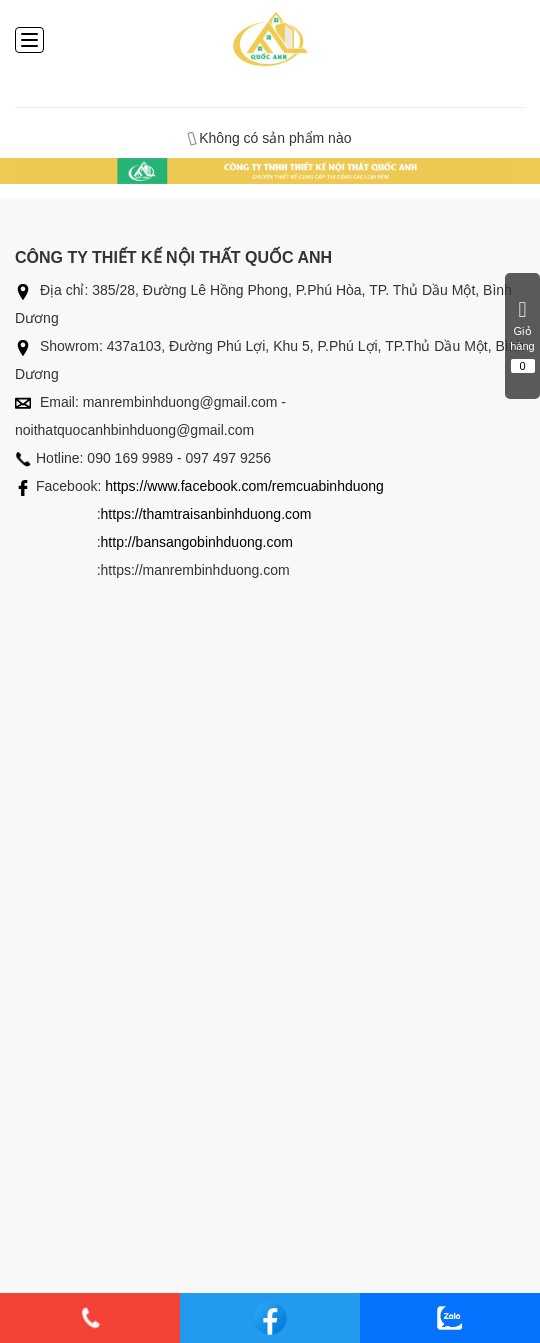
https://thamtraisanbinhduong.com (206, 514)
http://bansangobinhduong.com (197, 542)
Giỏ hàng (522, 336)
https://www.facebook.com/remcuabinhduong (244, 486)
